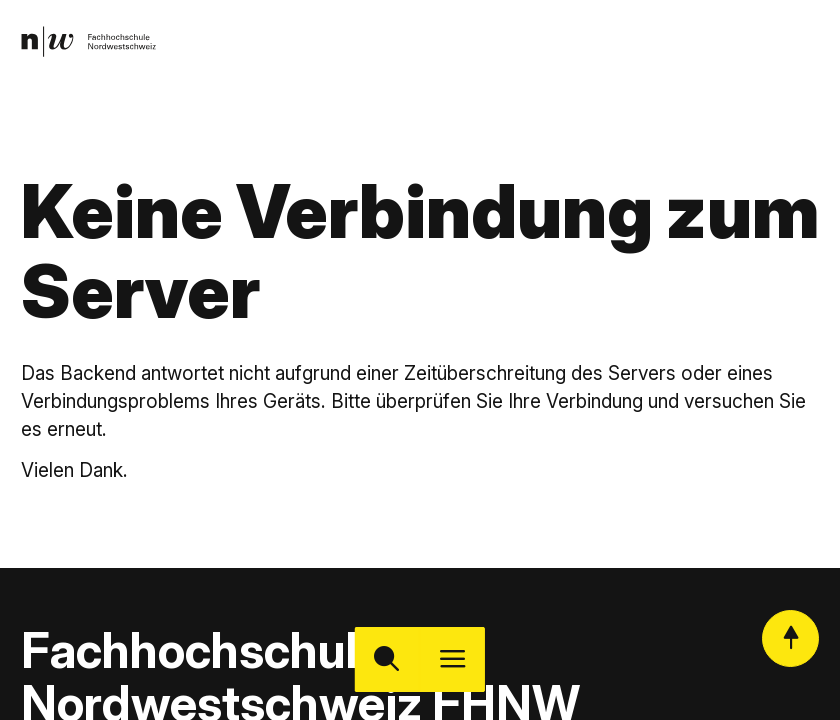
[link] (92, 44)
